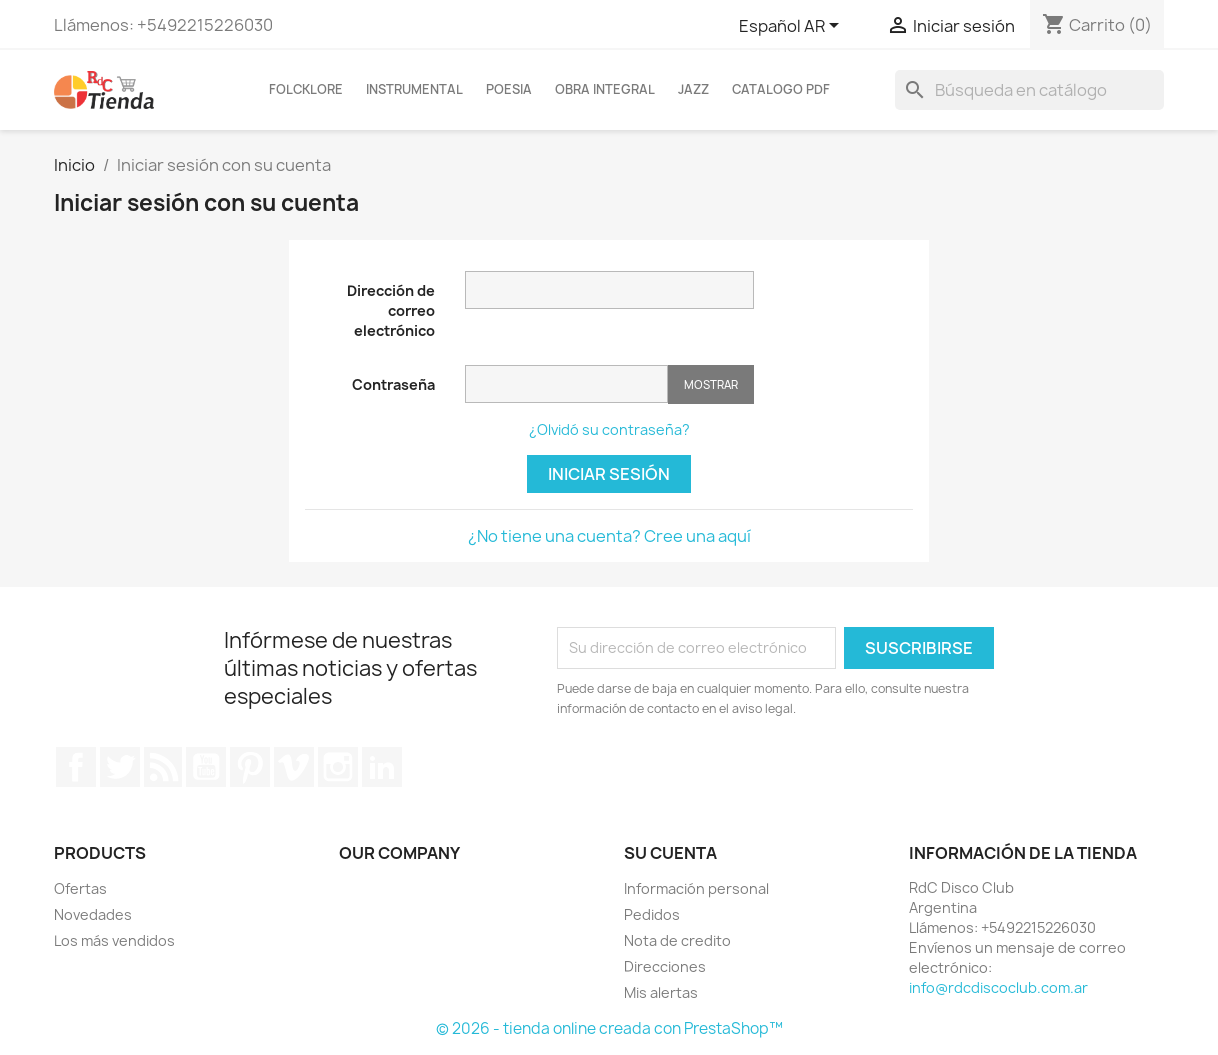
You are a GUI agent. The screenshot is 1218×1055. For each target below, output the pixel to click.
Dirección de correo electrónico (391, 310)
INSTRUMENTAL (414, 89)
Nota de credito (677, 940)
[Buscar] (1029, 90)
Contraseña (393, 384)
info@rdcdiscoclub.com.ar (998, 987)
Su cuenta (670, 853)
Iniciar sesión (609, 474)
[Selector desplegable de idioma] (792, 27)
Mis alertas (661, 992)
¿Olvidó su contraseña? (609, 429)
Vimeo (294, 767)
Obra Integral (605, 89)
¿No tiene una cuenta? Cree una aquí (609, 536)
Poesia (509, 89)
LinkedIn (382, 767)
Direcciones (665, 966)
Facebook (76, 767)
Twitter (120, 767)
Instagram (338, 767)
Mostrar (711, 384)
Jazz (693, 89)
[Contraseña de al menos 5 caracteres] (566, 384)
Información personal (696, 888)
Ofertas (80, 888)
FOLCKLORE (306, 89)
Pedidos (652, 914)
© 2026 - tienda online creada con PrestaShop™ (609, 1028)
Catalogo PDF (781, 89)
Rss (163, 767)
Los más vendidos (114, 940)
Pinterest (250, 767)
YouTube (206, 767)
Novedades (93, 914)
